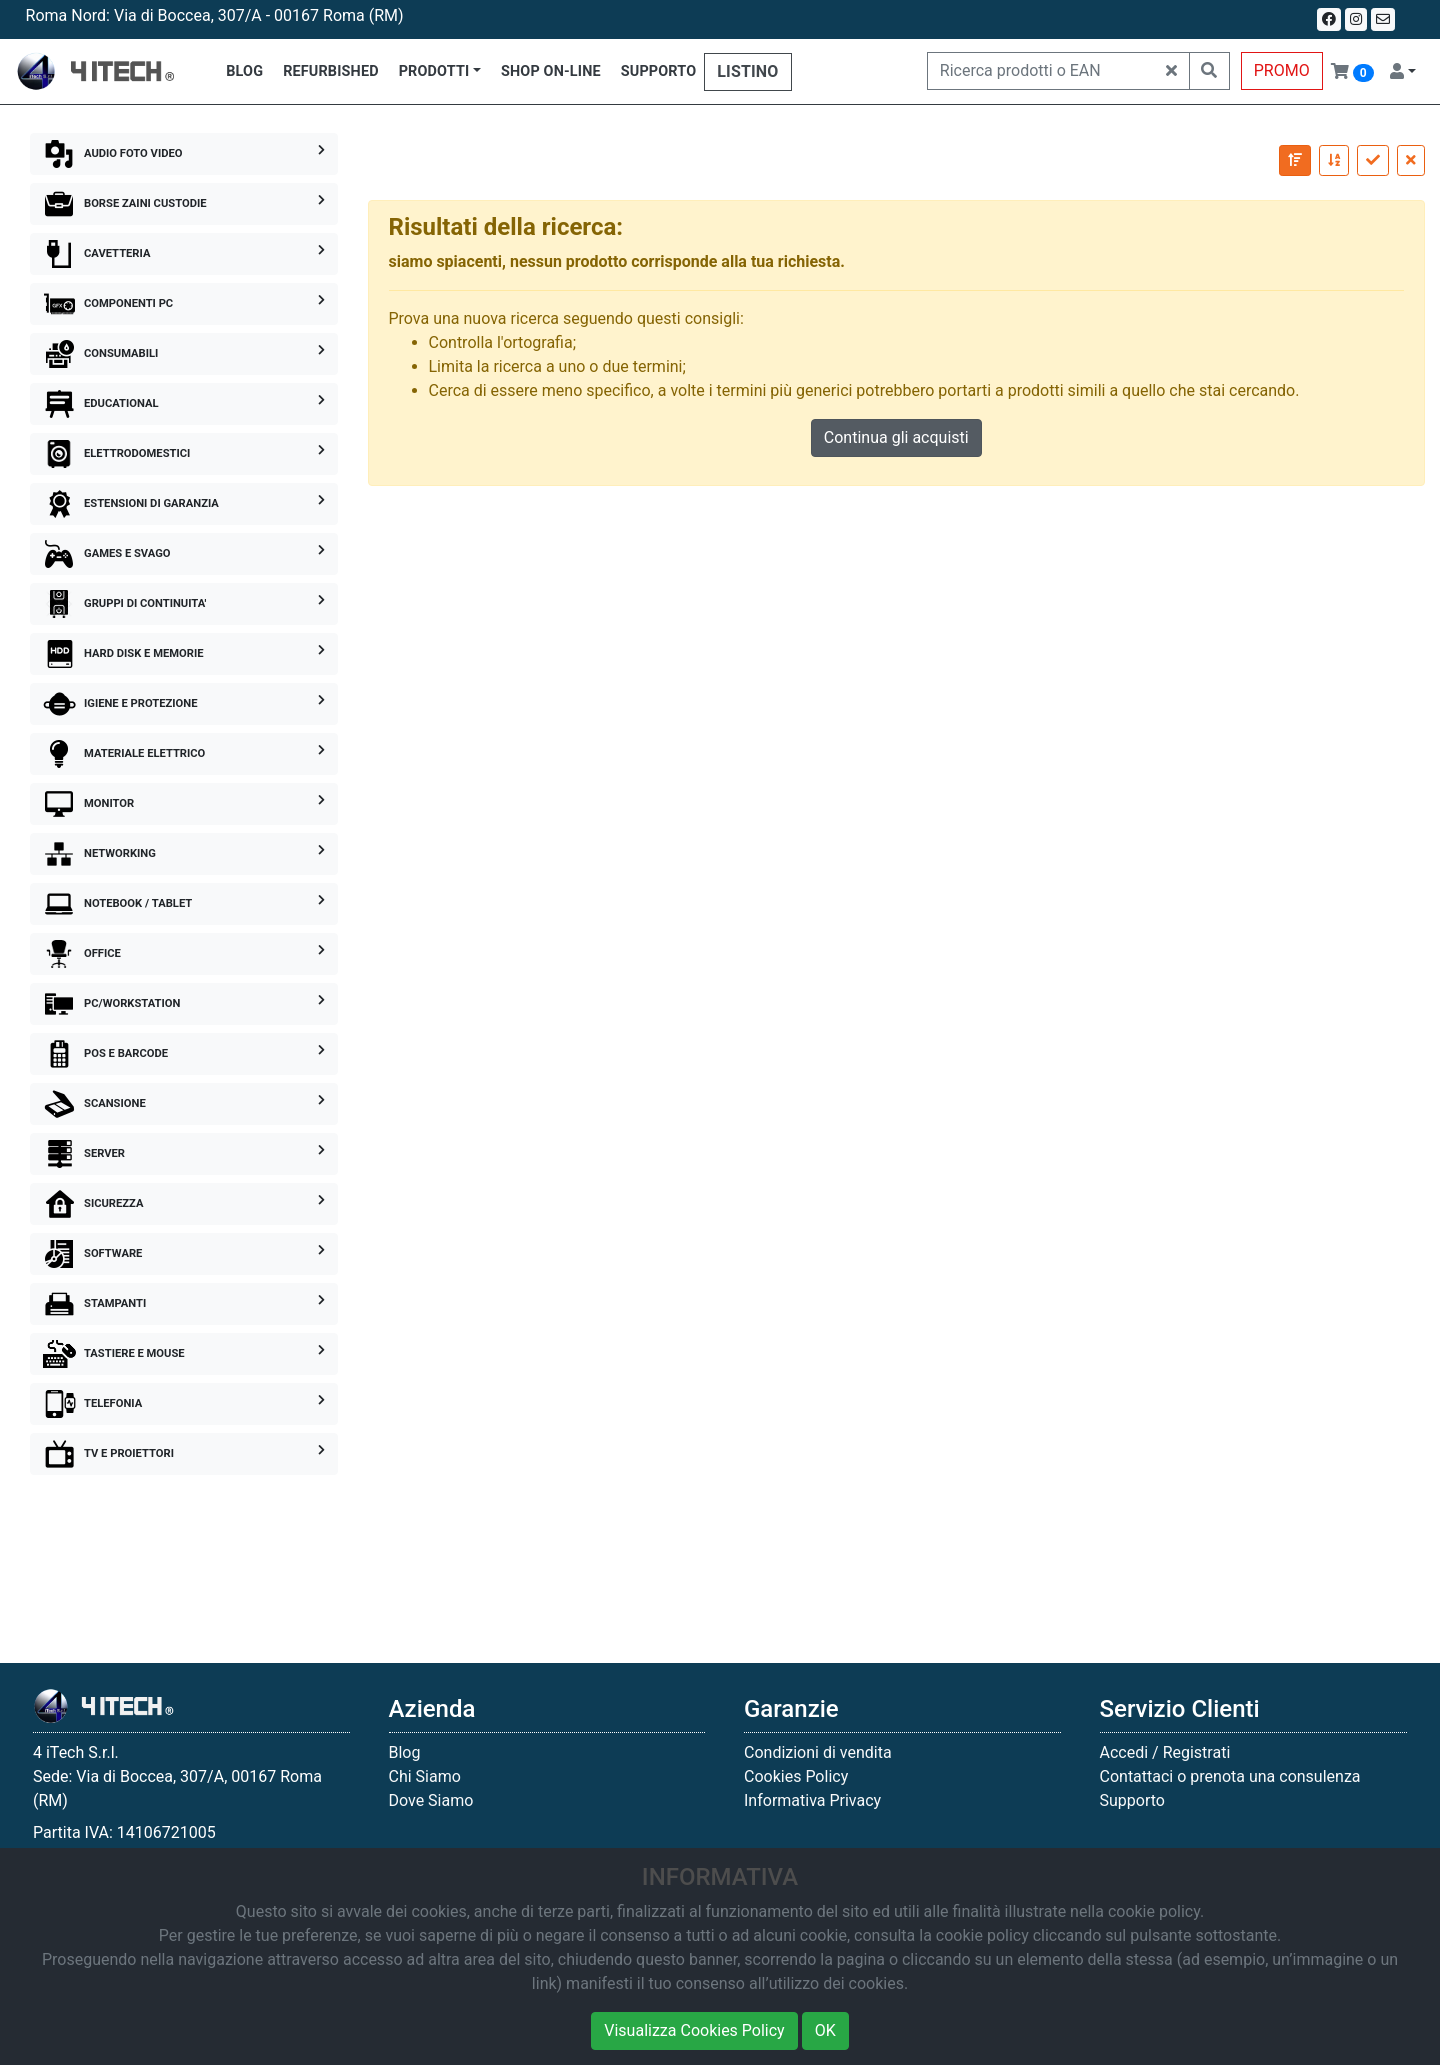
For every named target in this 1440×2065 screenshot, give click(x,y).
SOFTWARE (184, 1254)
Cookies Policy (796, 1776)
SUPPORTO (659, 71)
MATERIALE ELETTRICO (184, 754)
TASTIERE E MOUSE (184, 1354)
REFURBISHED (331, 71)
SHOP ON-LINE (551, 71)
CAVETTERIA (184, 254)
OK (825, 2030)
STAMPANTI (184, 1304)
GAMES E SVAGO (184, 554)
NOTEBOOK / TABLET (184, 904)
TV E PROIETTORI (184, 1454)
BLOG (244, 71)
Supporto (1132, 1800)
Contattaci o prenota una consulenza (1230, 1776)
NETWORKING (184, 854)
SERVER (184, 1154)
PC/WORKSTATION (184, 1004)
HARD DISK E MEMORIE (184, 654)
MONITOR (184, 804)
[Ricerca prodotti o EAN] (1041, 71)
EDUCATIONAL (184, 404)
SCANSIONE (184, 1104)
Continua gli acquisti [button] (896, 437)
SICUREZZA (184, 1204)
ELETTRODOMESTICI (184, 454)
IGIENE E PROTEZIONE (184, 704)
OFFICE (184, 954)
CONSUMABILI (184, 354)
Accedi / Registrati (1165, 1752)
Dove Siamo (431, 1800)
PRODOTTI (434, 71)
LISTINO (747, 71)
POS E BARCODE (184, 1054)
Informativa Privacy (812, 1800)
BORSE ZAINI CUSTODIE (184, 204)
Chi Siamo (425, 1776)
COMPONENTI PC (184, 304)
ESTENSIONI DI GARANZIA (184, 504)
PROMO (1282, 70)
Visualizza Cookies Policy (694, 2030)
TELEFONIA (184, 1404)
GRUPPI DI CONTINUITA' (184, 604)
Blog (405, 1752)
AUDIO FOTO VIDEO (184, 154)
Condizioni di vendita (818, 1752)
